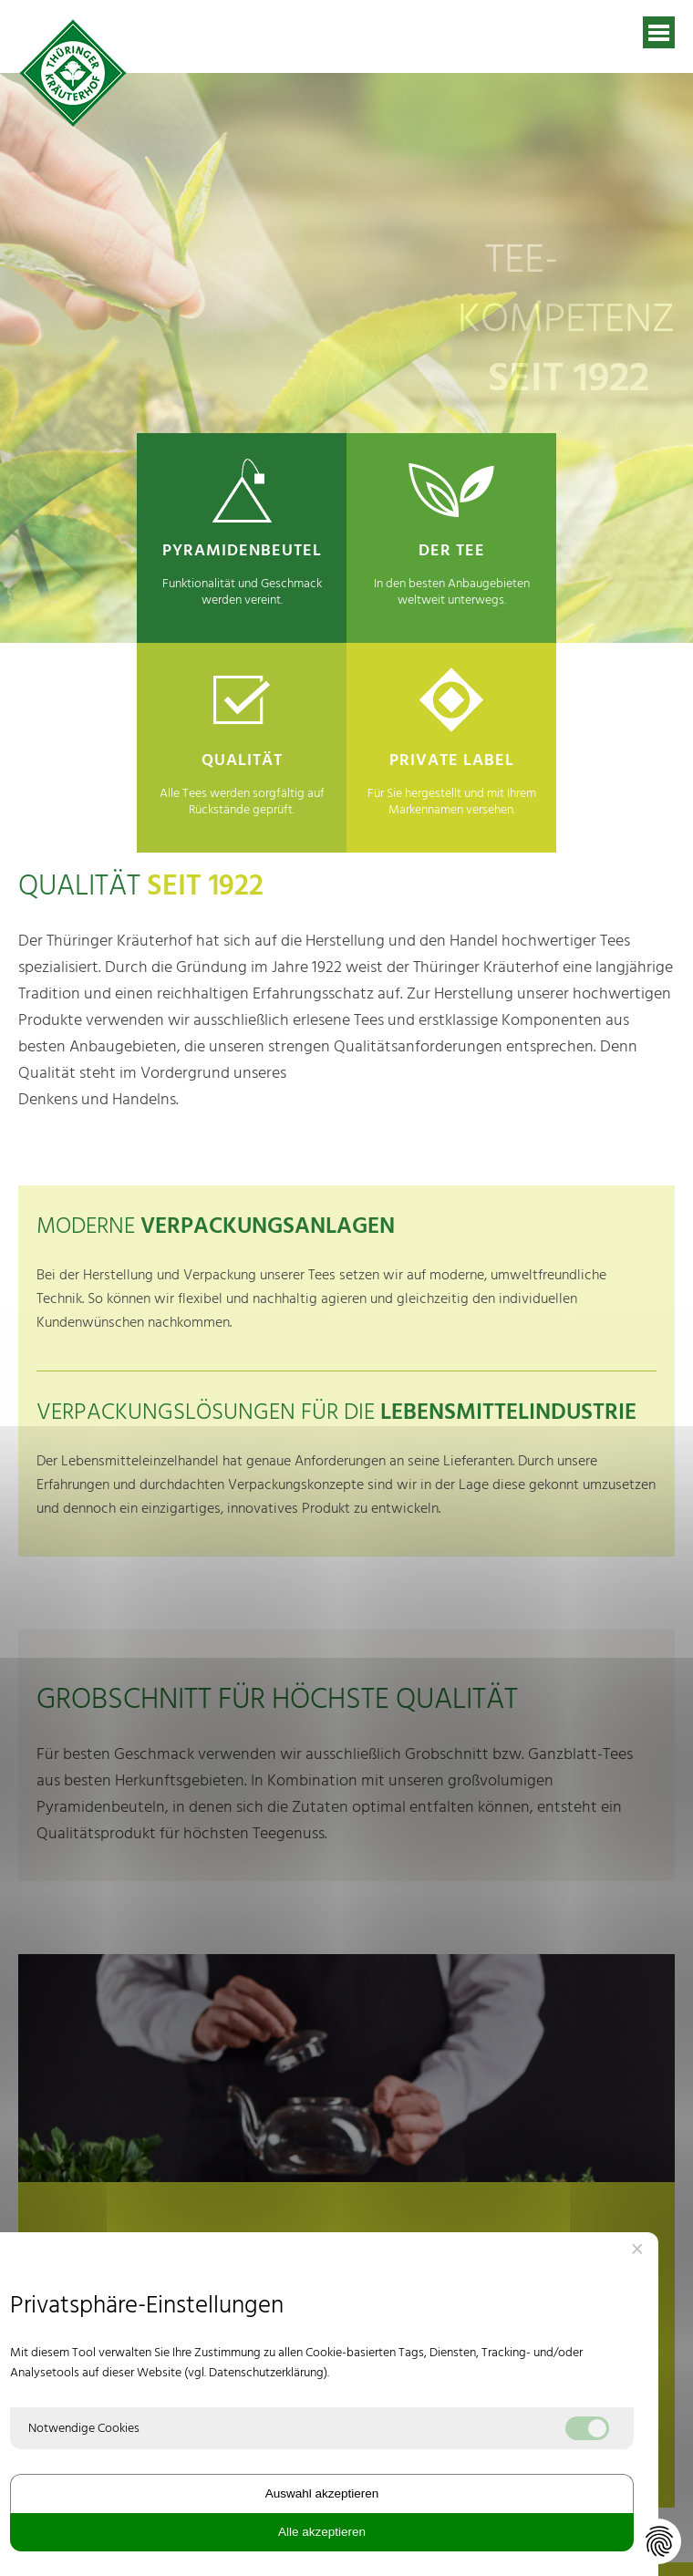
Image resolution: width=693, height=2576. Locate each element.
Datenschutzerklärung (266, 2373)
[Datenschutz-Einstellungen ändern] (658, 2541)
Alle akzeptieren (322, 2532)
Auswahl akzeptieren (322, 2493)
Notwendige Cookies (84, 2428)
